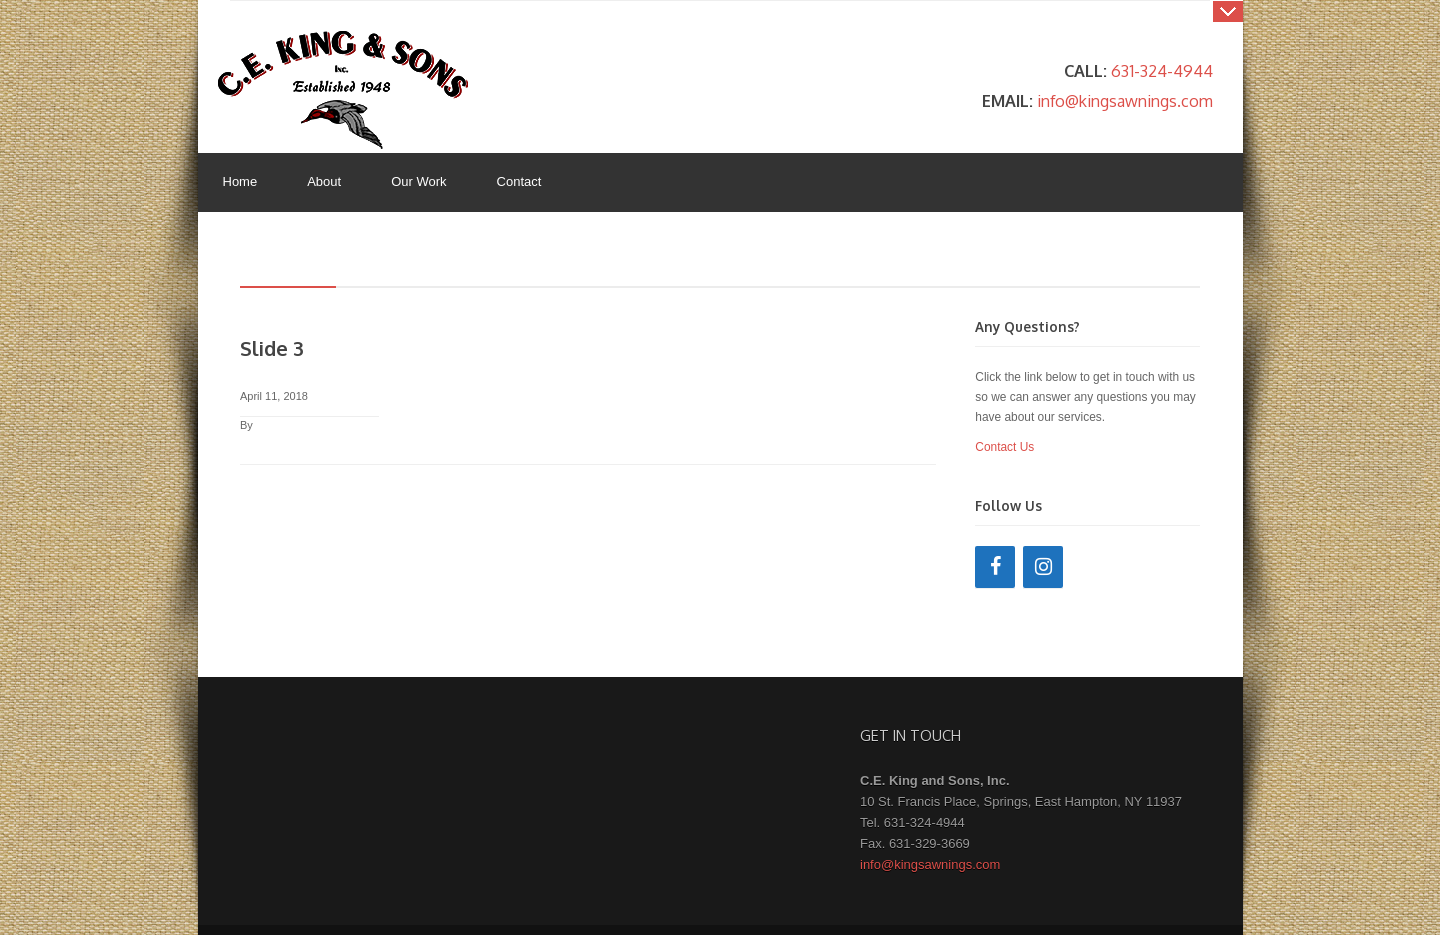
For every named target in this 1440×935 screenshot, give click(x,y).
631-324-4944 (1162, 70)
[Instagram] (1043, 567)
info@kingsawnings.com (1125, 100)
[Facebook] (995, 567)
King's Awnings (343, 90)
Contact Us (1004, 447)
